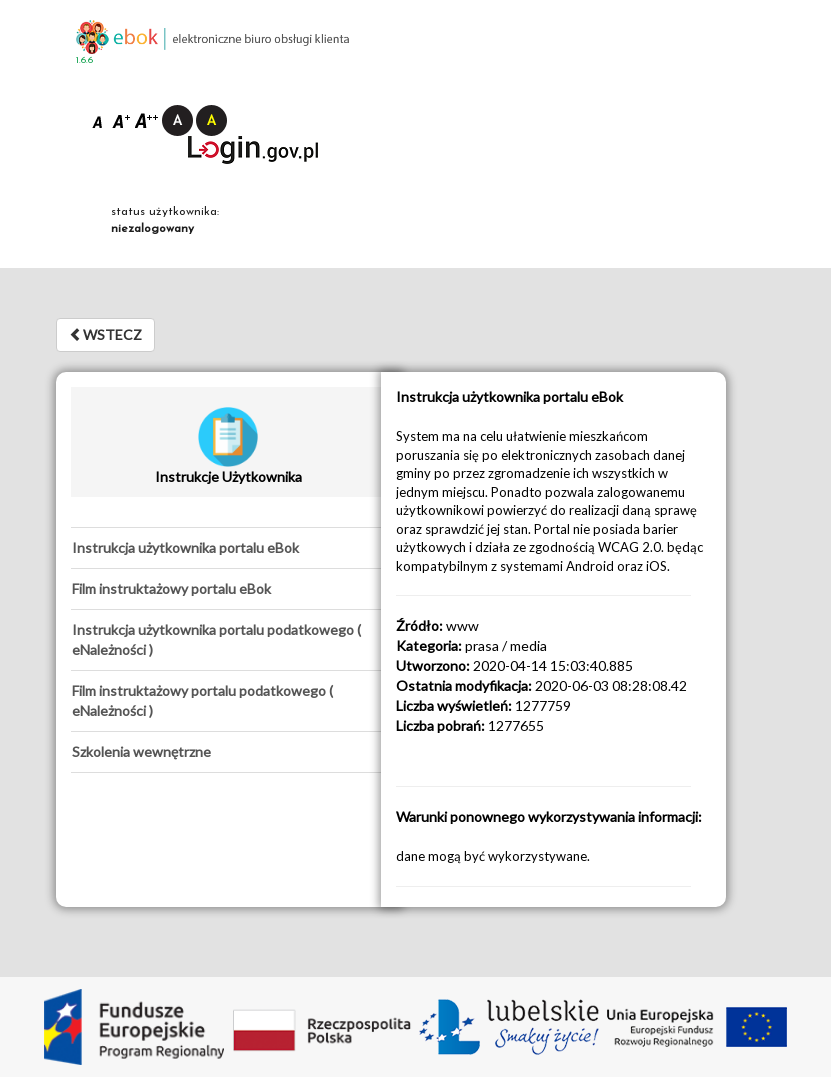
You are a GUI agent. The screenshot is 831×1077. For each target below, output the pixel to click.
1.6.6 (84, 60)
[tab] (228, 548)
